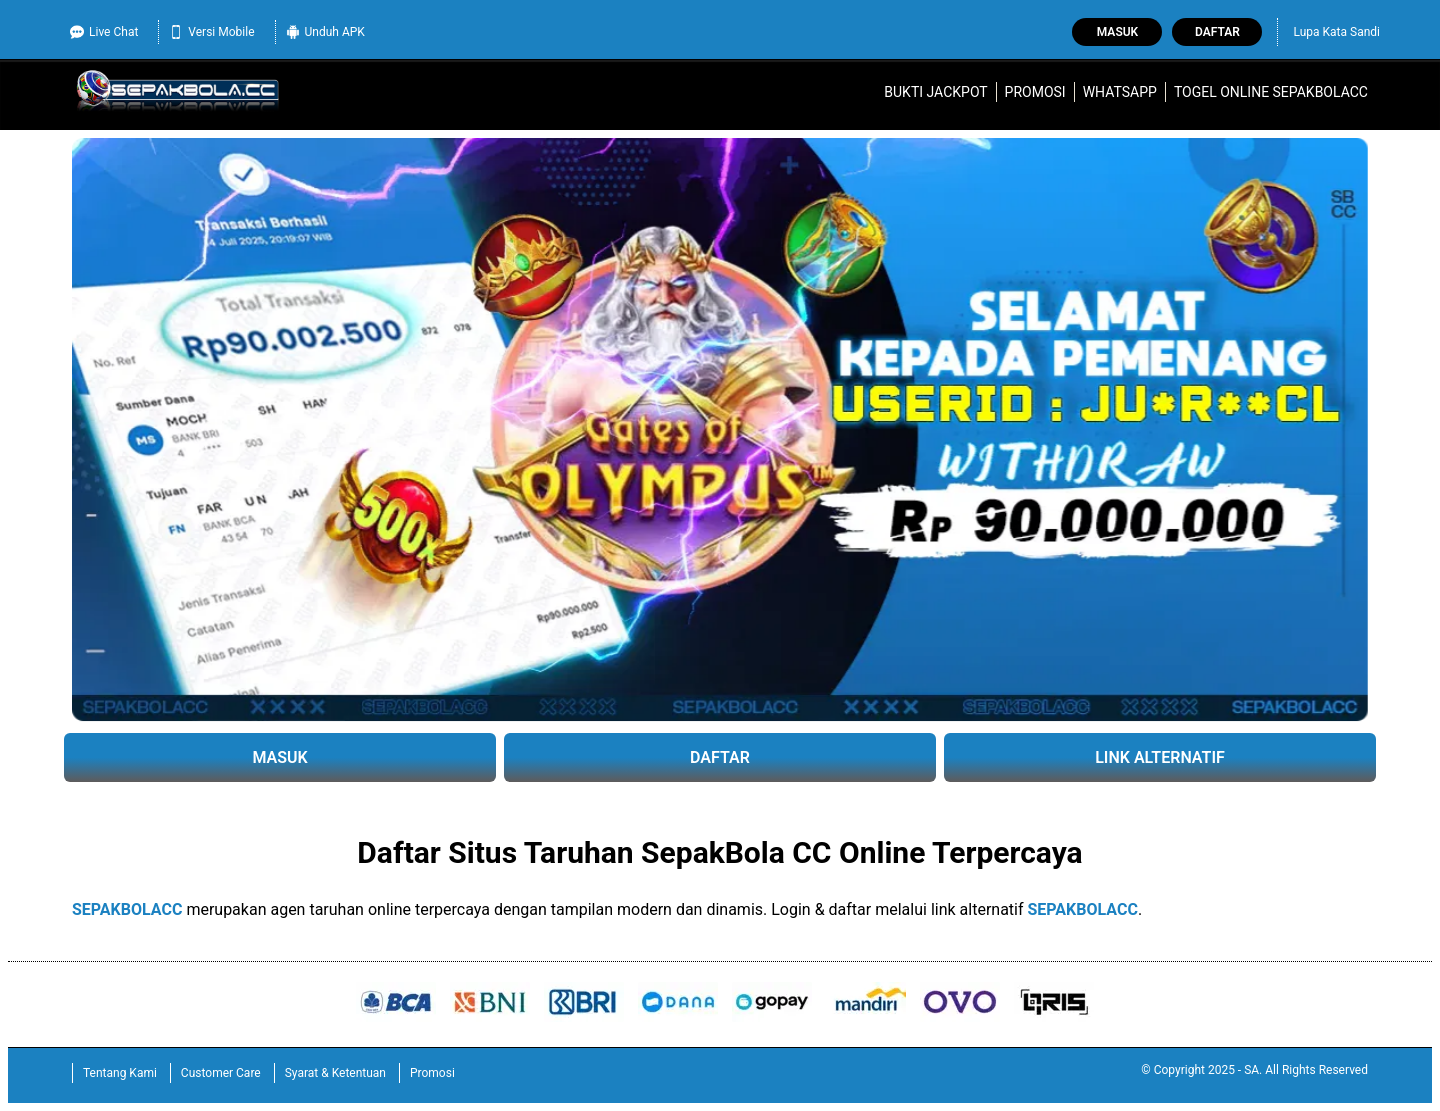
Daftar (1217, 32)
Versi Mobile (211, 32)
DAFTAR (720, 757)
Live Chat (104, 32)
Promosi (1035, 92)
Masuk (1117, 32)
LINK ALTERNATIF (1160, 757)
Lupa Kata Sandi (1336, 32)
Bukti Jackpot (935, 92)
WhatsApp (1120, 92)
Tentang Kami (120, 1073)
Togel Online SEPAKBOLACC (1271, 92)
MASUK (279, 757)
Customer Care (221, 1073)
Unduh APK (325, 32)
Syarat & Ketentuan (335, 1073)
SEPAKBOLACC (127, 909)
